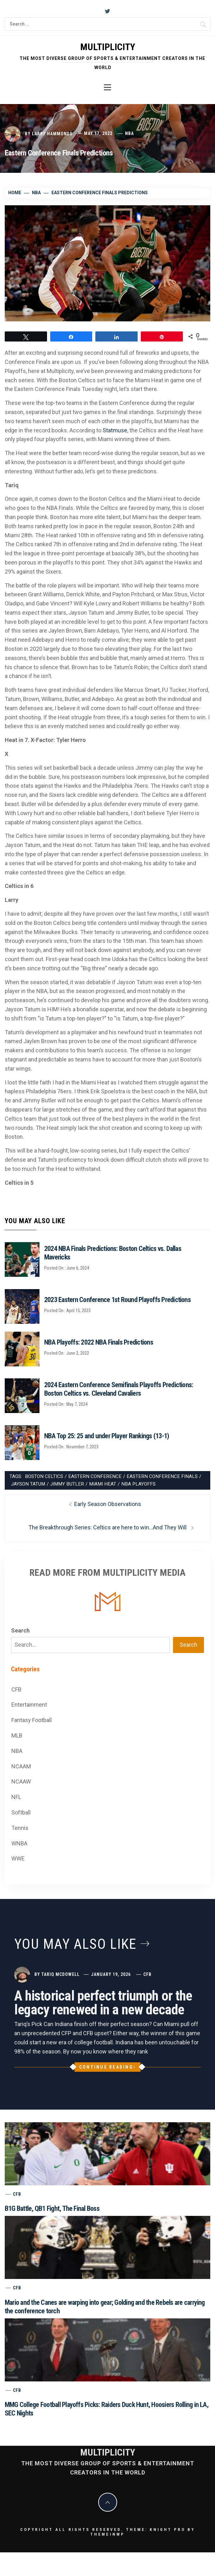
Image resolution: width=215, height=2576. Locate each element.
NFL (16, 1797)
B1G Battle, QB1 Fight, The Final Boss (52, 2208)
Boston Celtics (44, 1476)
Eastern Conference (95, 1476)
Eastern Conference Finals (162, 1476)
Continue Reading (107, 2067)
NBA (129, 133)
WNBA (19, 1843)
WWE (18, 1858)
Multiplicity (107, 46)
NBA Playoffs (138, 1484)
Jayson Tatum (28, 1484)
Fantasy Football (31, 1720)
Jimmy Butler (67, 1484)
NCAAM (21, 1766)
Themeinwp (107, 2534)
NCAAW (21, 1781)
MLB (16, 1735)
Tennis (19, 1828)
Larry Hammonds (52, 133)
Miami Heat (102, 1484)
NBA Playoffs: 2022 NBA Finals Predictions (98, 1342)
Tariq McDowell (60, 1974)
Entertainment (29, 1704)
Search (20, 1630)
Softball (21, 1812)
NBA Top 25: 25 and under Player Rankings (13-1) (106, 1436)
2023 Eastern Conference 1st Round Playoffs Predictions (117, 1300)
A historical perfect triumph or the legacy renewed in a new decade (103, 2003)
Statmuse (115, 430)
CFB (16, 1689)
